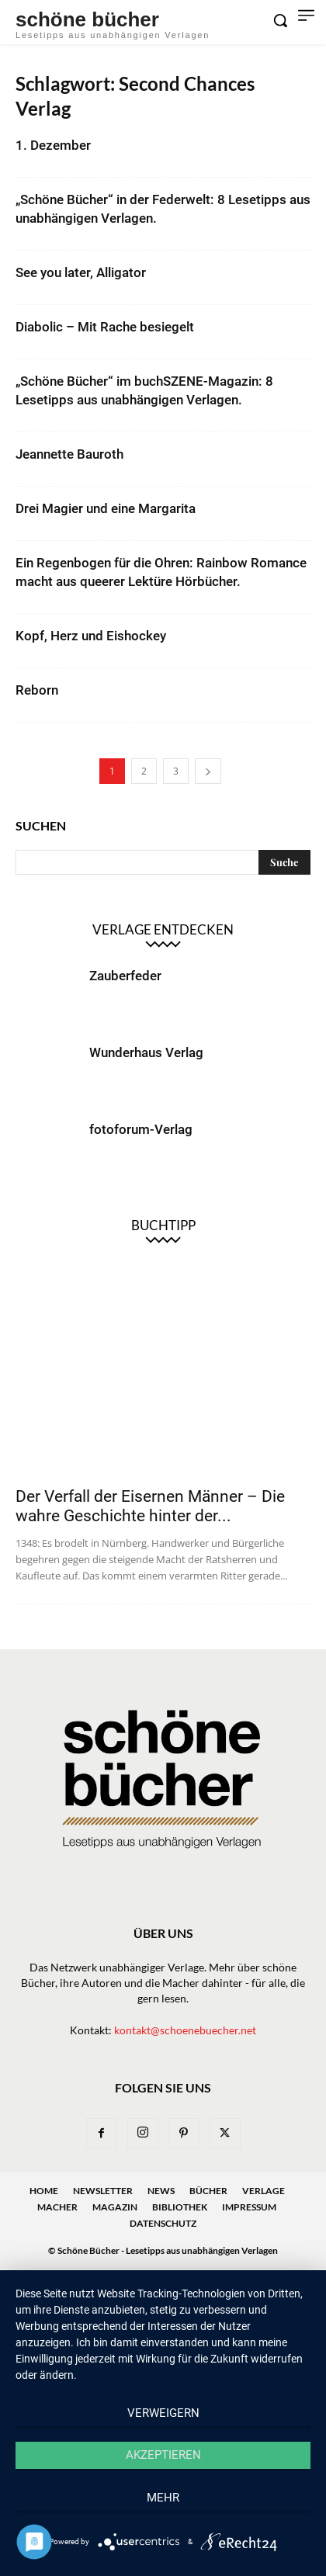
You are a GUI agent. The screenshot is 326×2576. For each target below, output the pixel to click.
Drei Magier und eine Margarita (106, 508)
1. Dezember (53, 145)
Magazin (114, 2207)
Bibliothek (179, 2207)
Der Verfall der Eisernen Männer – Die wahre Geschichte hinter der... (150, 1506)
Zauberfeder (125, 975)
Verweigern (163, 2413)
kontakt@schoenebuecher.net (185, 2030)
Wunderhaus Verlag (146, 1052)
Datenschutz (163, 2223)
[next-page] (208, 771)
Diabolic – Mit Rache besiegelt (105, 327)
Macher (57, 2207)
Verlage (263, 2190)
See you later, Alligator (81, 272)
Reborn (37, 690)
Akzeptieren (163, 2455)
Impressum (249, 2207)
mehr (163, 2498)
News (161, 2190)
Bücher (208, 2190)
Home (43, 2190)
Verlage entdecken (163, 929)
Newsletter (103, 2190)
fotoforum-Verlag (140, 1129)
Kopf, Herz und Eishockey (91, 635)
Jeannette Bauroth (69, 454)
